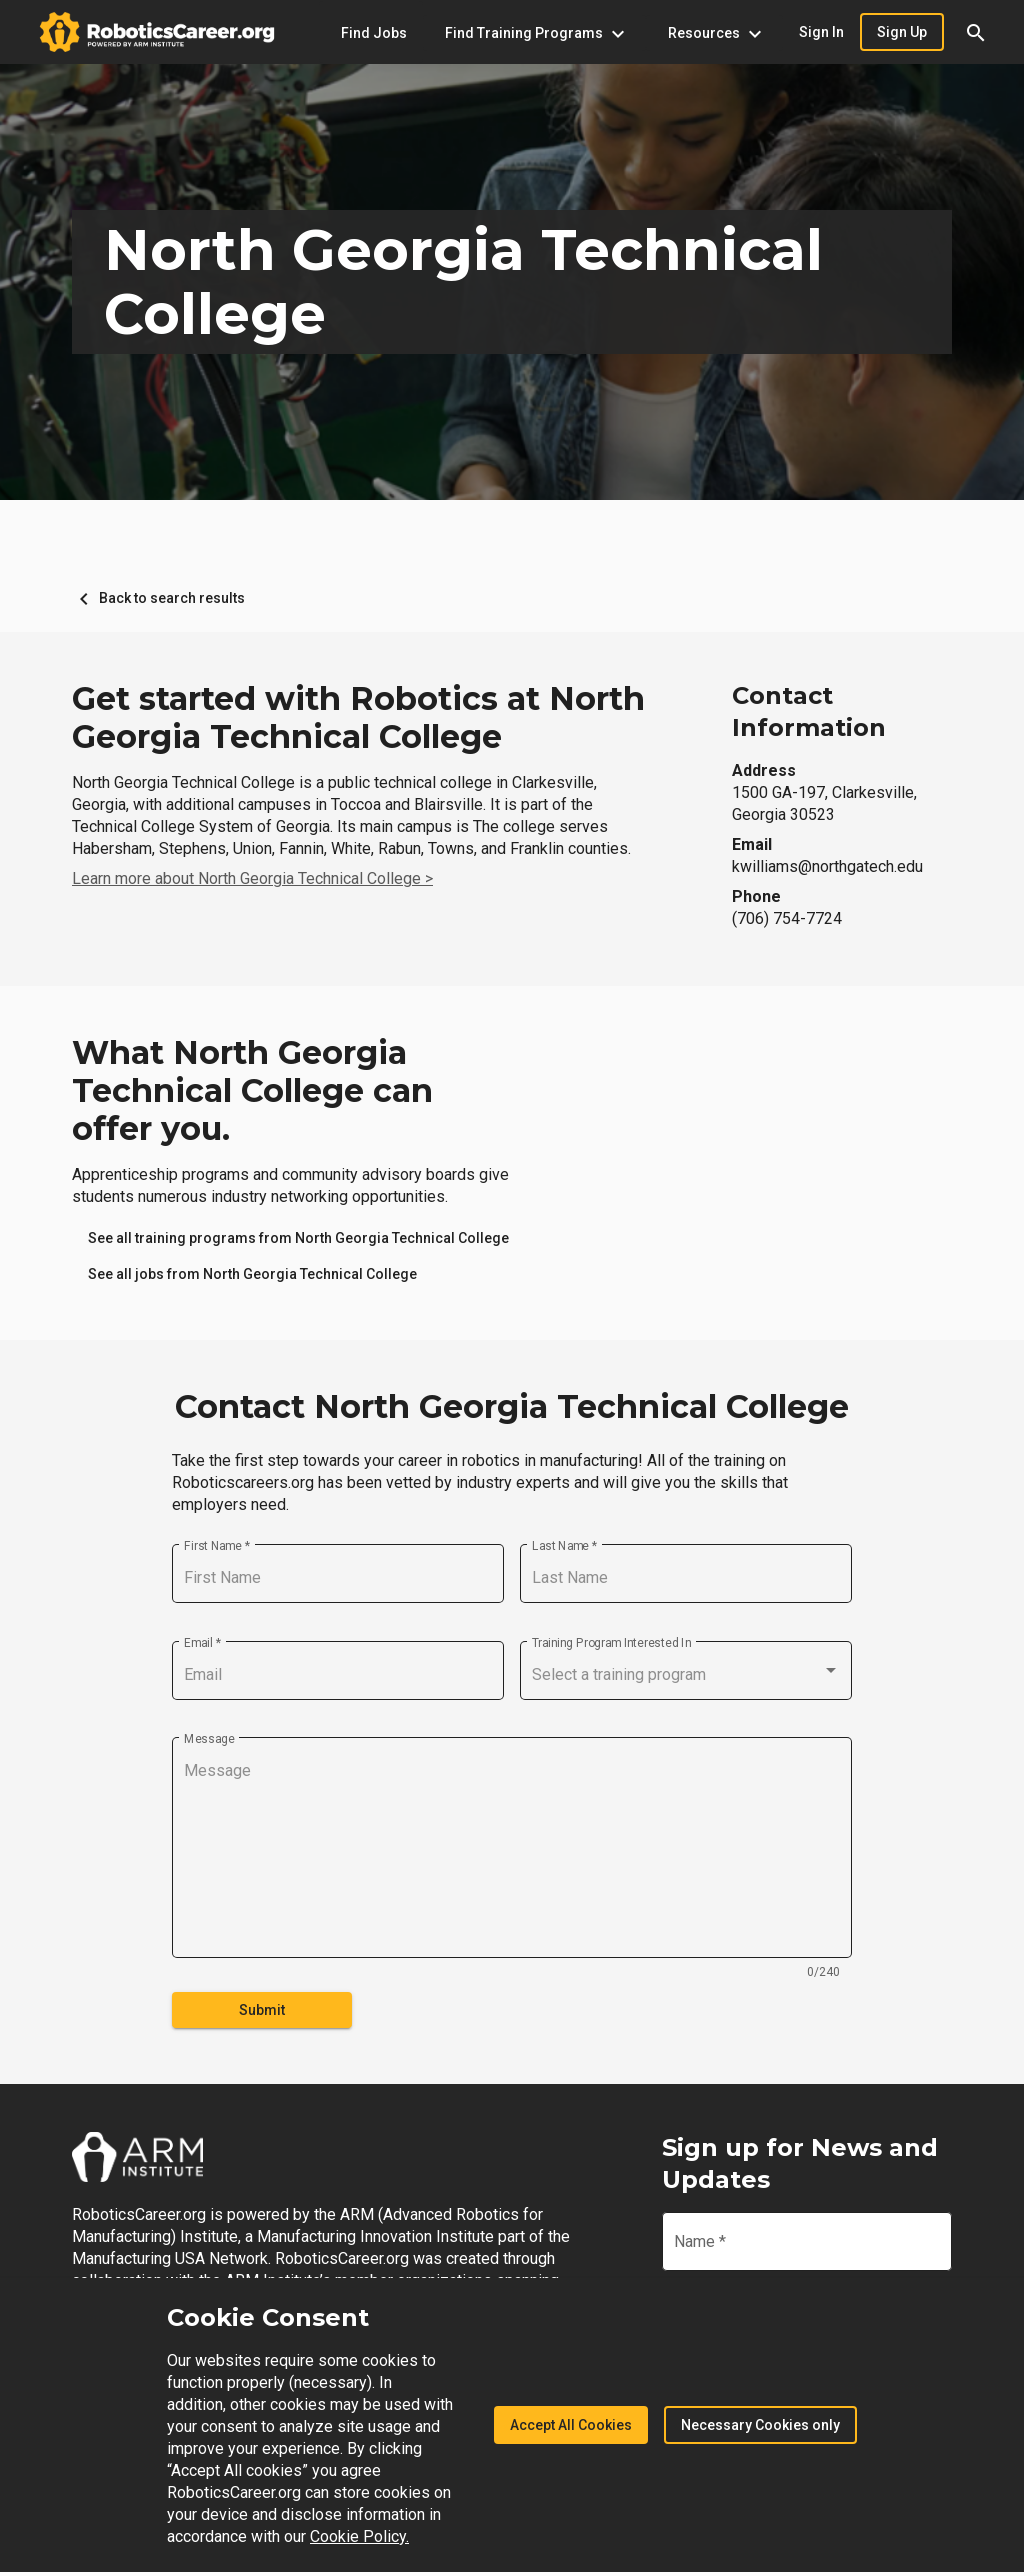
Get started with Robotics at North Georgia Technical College (358, 718)
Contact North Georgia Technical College (512, 1407)
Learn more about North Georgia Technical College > (252, 878)
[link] (298, 1238)
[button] (976, 32)
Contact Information (809, 711)
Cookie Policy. (359, 2536)
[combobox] (686, 1675)
